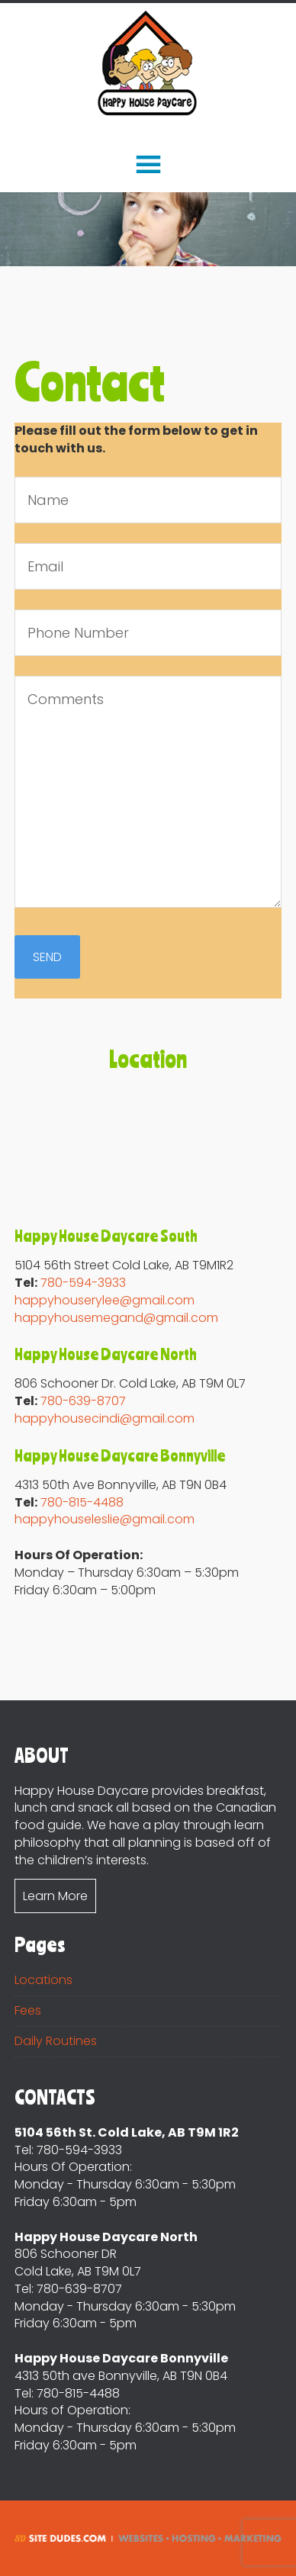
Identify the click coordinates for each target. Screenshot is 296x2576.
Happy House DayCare (148, 64)
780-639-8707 (83, 1401)
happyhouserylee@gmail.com (104, 1300)
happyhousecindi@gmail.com (104, 1418)
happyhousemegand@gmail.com (116, 1318)
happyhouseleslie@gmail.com (104, 1519)
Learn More (55, 1896)
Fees (27, 2010)
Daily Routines (55, 2041)
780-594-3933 (83, 1282)
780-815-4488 (82, 1502)
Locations (43, 1980)
